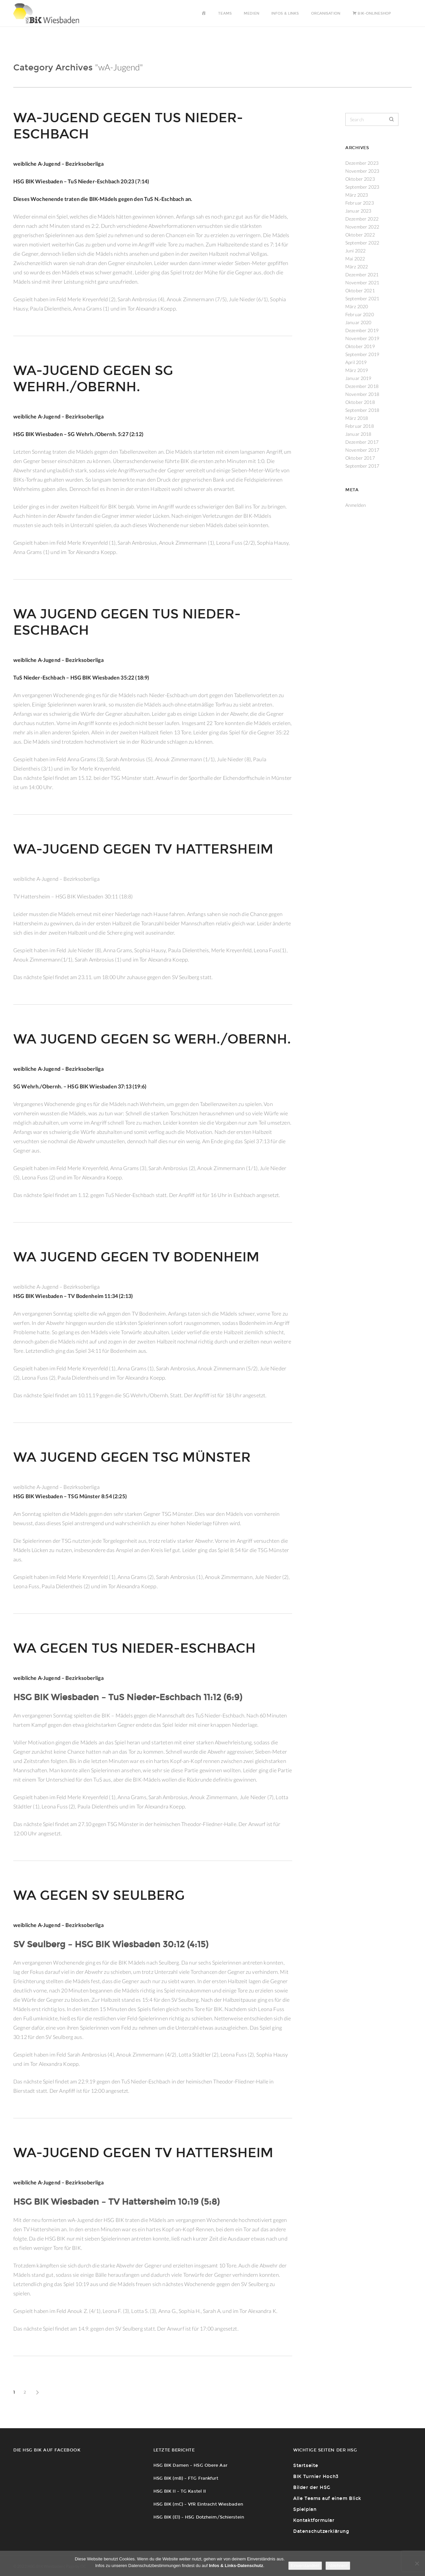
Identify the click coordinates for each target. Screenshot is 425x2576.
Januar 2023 (358, 211)
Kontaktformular (313, 2520)
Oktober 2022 (360, 234)
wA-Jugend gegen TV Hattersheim (143, 849)
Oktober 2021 (360, 290)
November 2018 (362, 394)
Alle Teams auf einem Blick (327, 2498)
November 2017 (362, 450)
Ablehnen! (338, 2565)
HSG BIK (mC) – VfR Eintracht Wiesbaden (198, 2504)
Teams (225, 13)
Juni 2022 (355, 250)
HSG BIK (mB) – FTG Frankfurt (185, 2478)
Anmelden (355, 505)
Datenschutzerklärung (321, 2531)
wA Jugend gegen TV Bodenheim (136, 1257)
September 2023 (362, 187)
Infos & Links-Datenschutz (236, 2565)
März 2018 (356, 418)
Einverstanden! (305, 2565)
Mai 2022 (355, 258)
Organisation (325, 13)
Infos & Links (285, 13)
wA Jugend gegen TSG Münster (132, 1457)
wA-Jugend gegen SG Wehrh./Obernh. (93, 379)
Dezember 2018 (362, 386)
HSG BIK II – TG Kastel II (179, 2491)
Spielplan (304, 2509)
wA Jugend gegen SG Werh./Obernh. (152, 1039)
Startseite (305, 2465)
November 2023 (362, 171)
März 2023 (356, 195)
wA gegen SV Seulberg (99, 1895)
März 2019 (356, 370)
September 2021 (362, 298)
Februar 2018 (359, 426)
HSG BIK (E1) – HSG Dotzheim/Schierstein (198, 2517)
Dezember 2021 (362, 274)
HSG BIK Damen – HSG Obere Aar (190, 2465)
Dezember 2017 (362, 442)
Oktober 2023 (360, 179)
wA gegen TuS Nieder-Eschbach (134, 1648)
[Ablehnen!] (416, 2563)
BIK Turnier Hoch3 (316, 2476)
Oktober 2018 (360, 402)
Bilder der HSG (311, 2487)
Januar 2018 (358, 434)
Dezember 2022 (362, 219)
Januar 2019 (358, 378)
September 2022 (362, 242)
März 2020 (356, 306)
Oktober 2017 (360, 458)
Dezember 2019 (362, 330)
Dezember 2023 (362, 163)
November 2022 (362, 227)
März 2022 (356, 266)
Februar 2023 (359, 203)
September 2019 (362, 354)
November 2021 (362, 282)
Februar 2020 (359, 314)
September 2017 (362, 466)
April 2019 (356, 362)
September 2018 (362, 410)
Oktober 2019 (360, 346)
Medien (251, 13)
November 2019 (362, 338)
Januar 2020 (358, 322)
